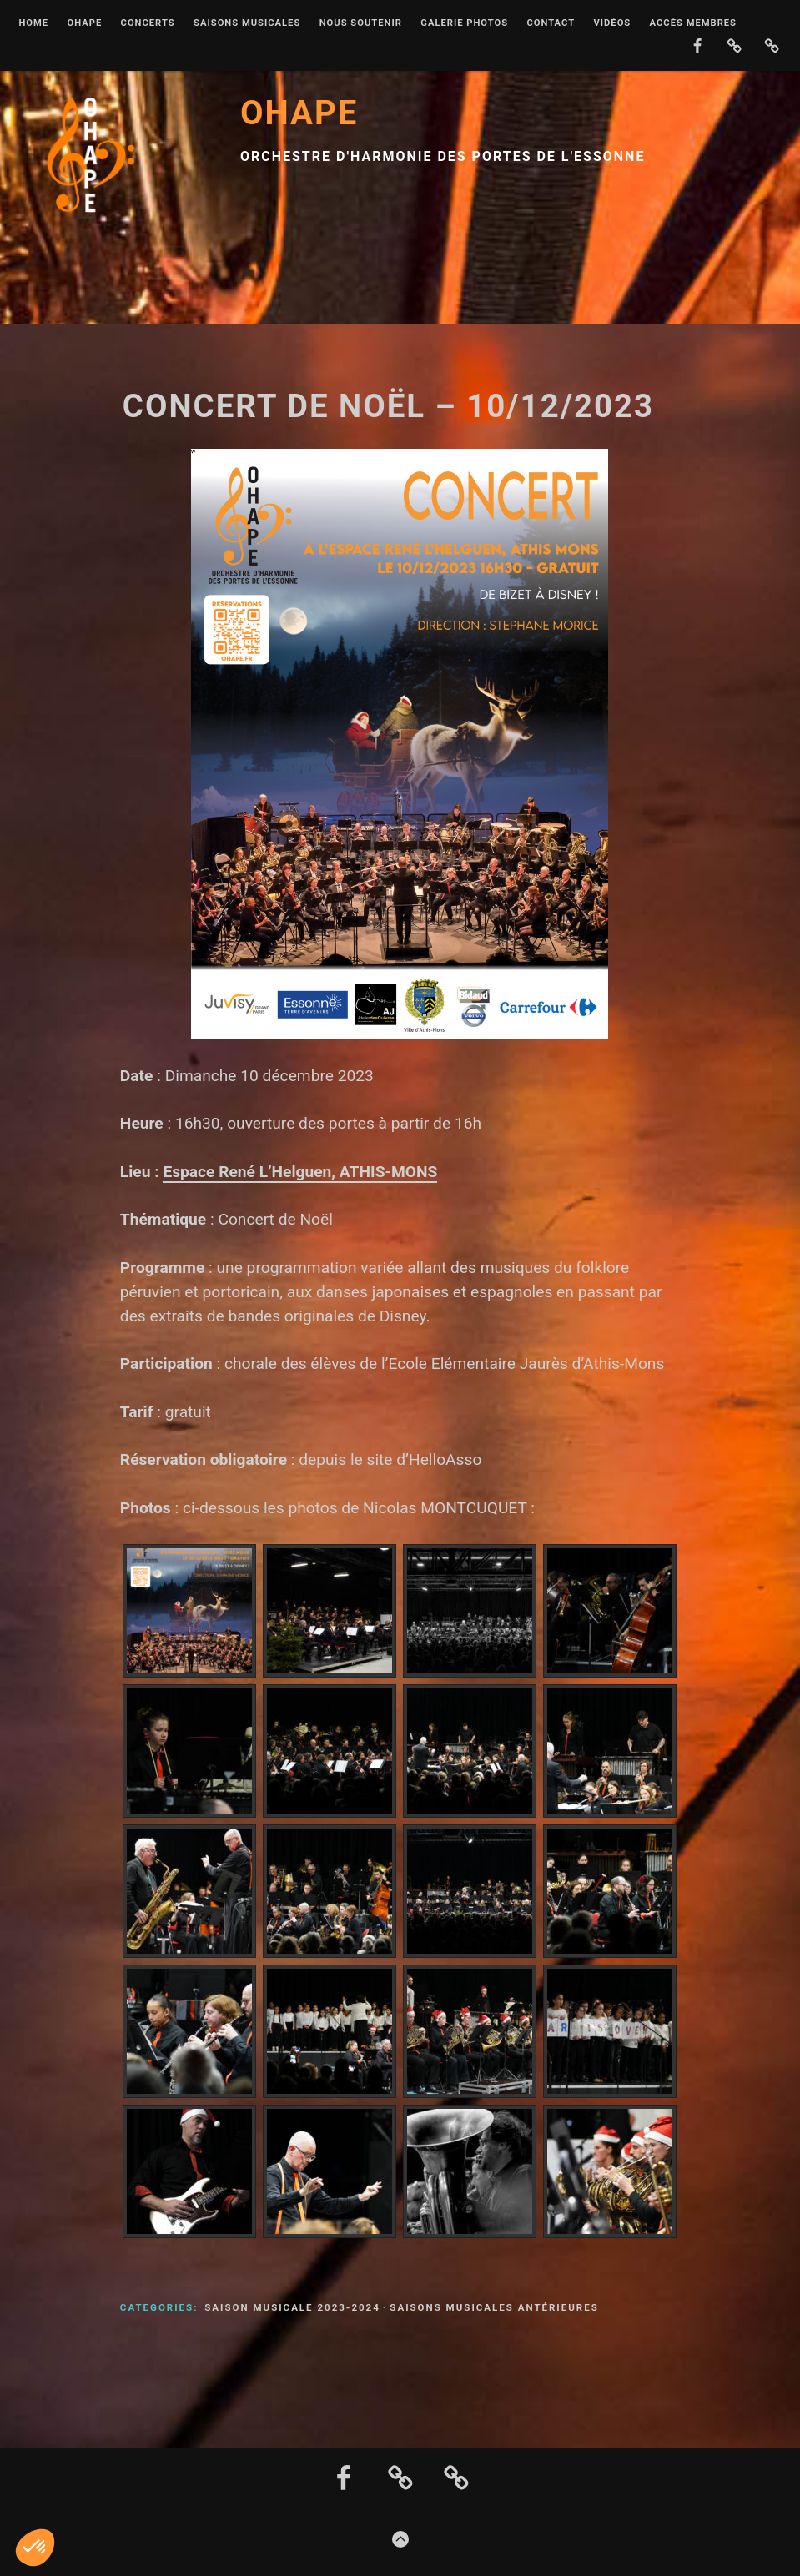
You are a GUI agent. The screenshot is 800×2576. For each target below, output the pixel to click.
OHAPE (84, 23)
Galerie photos (464, 23)
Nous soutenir (360, 23)
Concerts (148, 23)
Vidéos (612, 23)
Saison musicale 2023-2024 (292, 2307)
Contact (550, 23)
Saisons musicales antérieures (494, 2307)
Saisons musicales (247, 23)
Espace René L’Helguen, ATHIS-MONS (300, 1171)
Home (33, 23)
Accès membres (693, 23)
